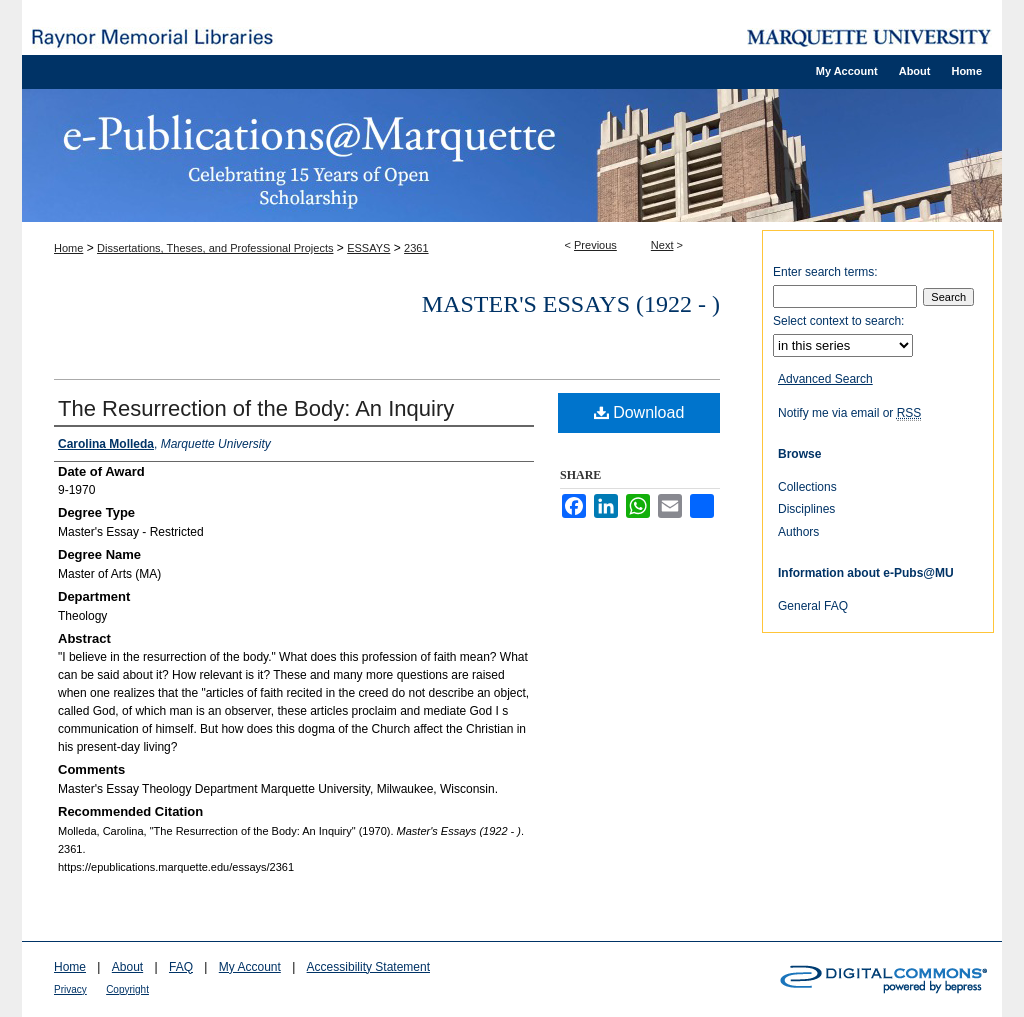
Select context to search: (838, 321)
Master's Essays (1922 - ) (571, 304)
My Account (250, 967)
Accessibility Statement (368, 967)
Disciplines (806, 509)
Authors (798, 532)
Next (662, 245)
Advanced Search (825, 379)
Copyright (127, 989)
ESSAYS (368, 248)
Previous (595, 245)
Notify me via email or (849, 413)
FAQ (181, 967)
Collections (807, 487)
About (127, 967)
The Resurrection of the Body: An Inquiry (256, 408)
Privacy (70, 989)
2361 (416, 248)
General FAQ (813, 606)
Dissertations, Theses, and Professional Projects (215, 248)
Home (68, 248)
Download (639, 412)
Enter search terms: (825, 272)
